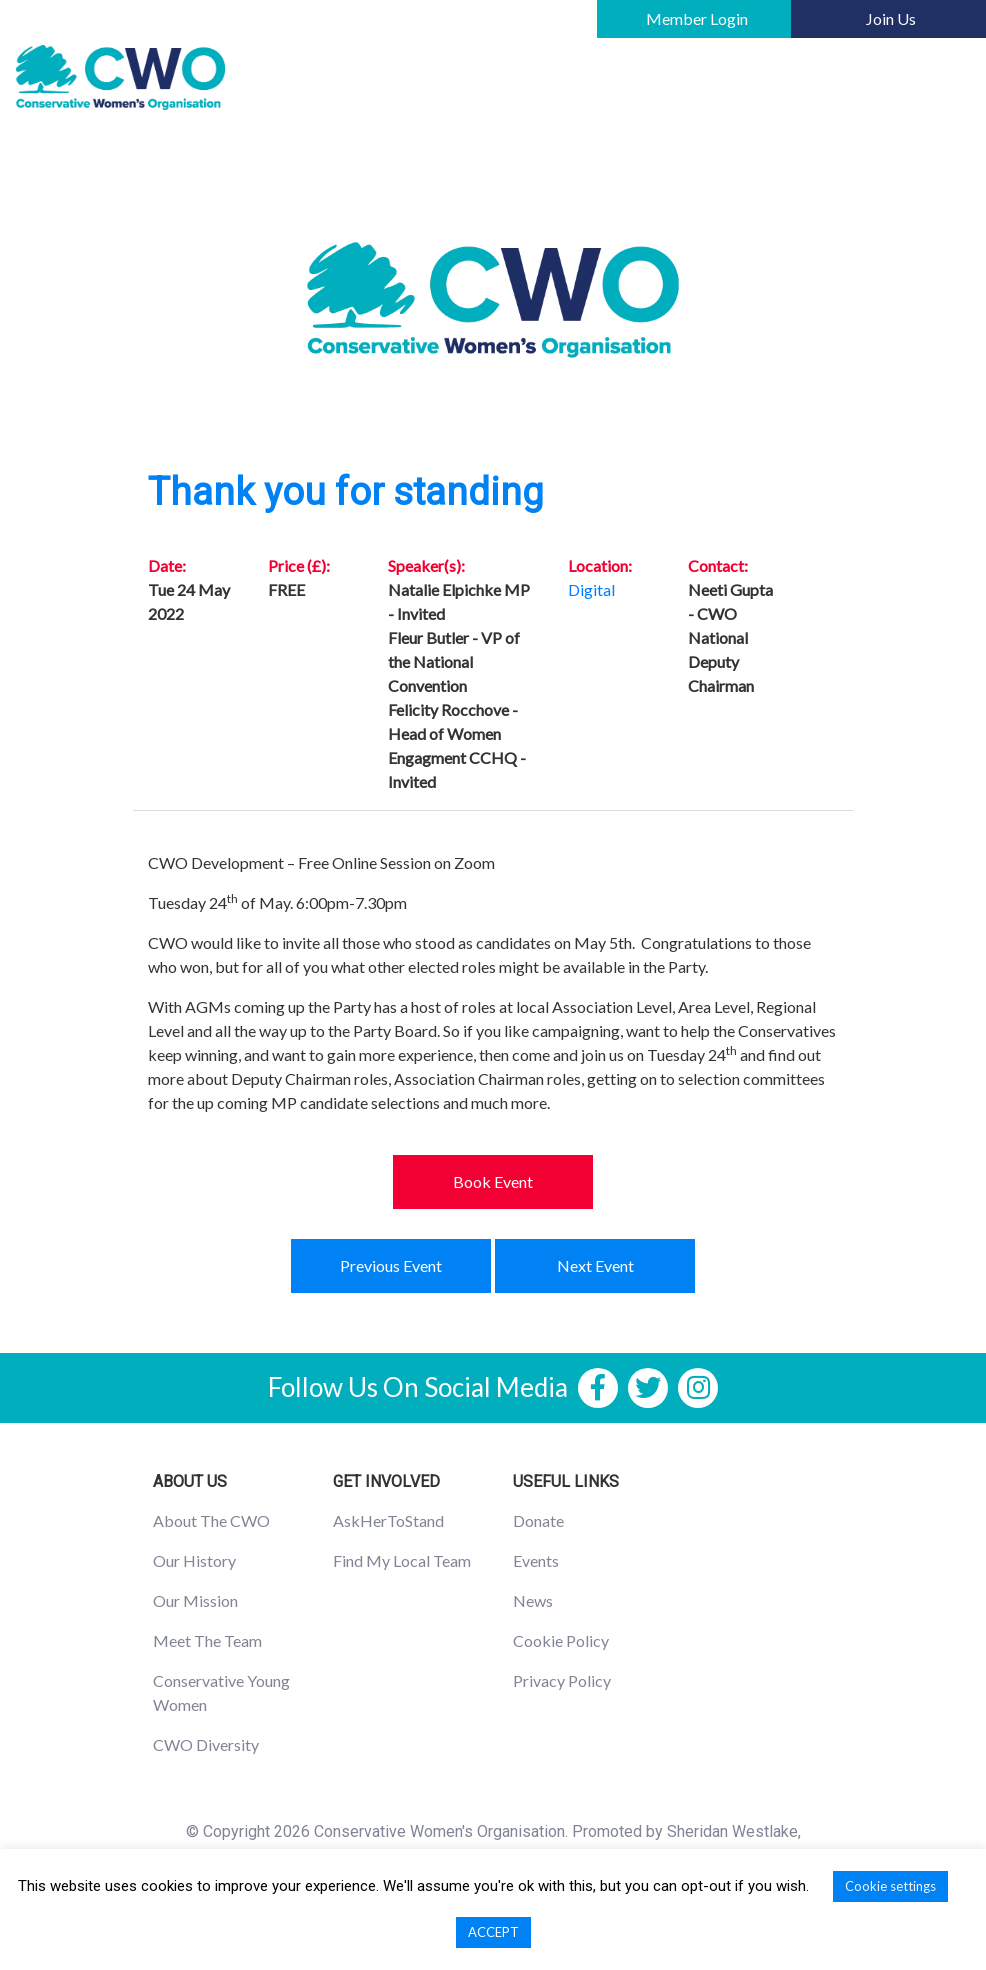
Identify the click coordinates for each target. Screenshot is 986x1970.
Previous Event (391, 1265)
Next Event (595, 1265)
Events (536, 1560)
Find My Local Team (402, 1560)
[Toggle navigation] (942, 78)
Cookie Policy (561, 1640)
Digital (591, 589)
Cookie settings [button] (890, 1886)
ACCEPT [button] (493, 1932)
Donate (538, 1520)
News (533, 1600)
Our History (194, 1560)
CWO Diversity (206, 1744)
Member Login (697, 18)
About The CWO (211, 1520)
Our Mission (195, 1600)
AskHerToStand (388, 1520)
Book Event (493, 1181)
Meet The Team (207, 1640)
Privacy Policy (562, 1680)
